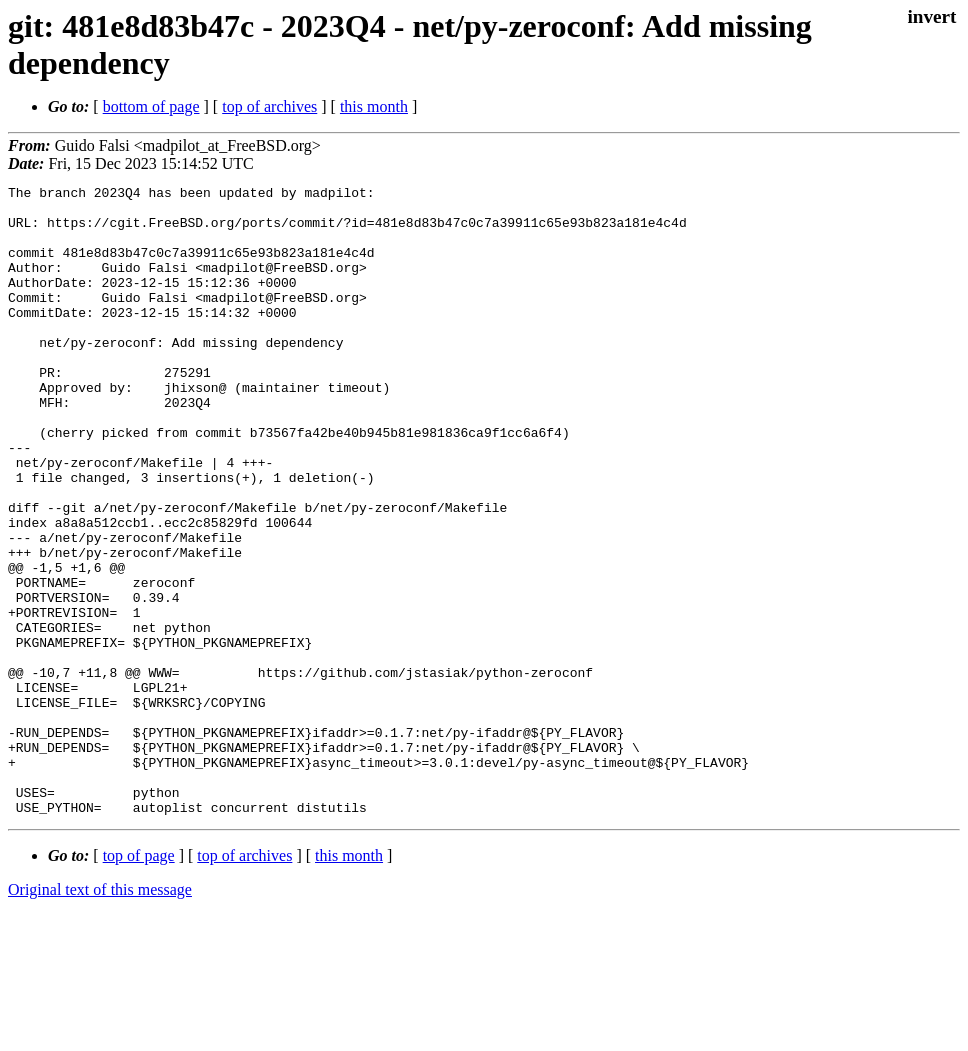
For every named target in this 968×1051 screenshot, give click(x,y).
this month (374, 106)
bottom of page (151, 106)
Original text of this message (100, 1015)
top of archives (269, 106)
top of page (139, 981)
